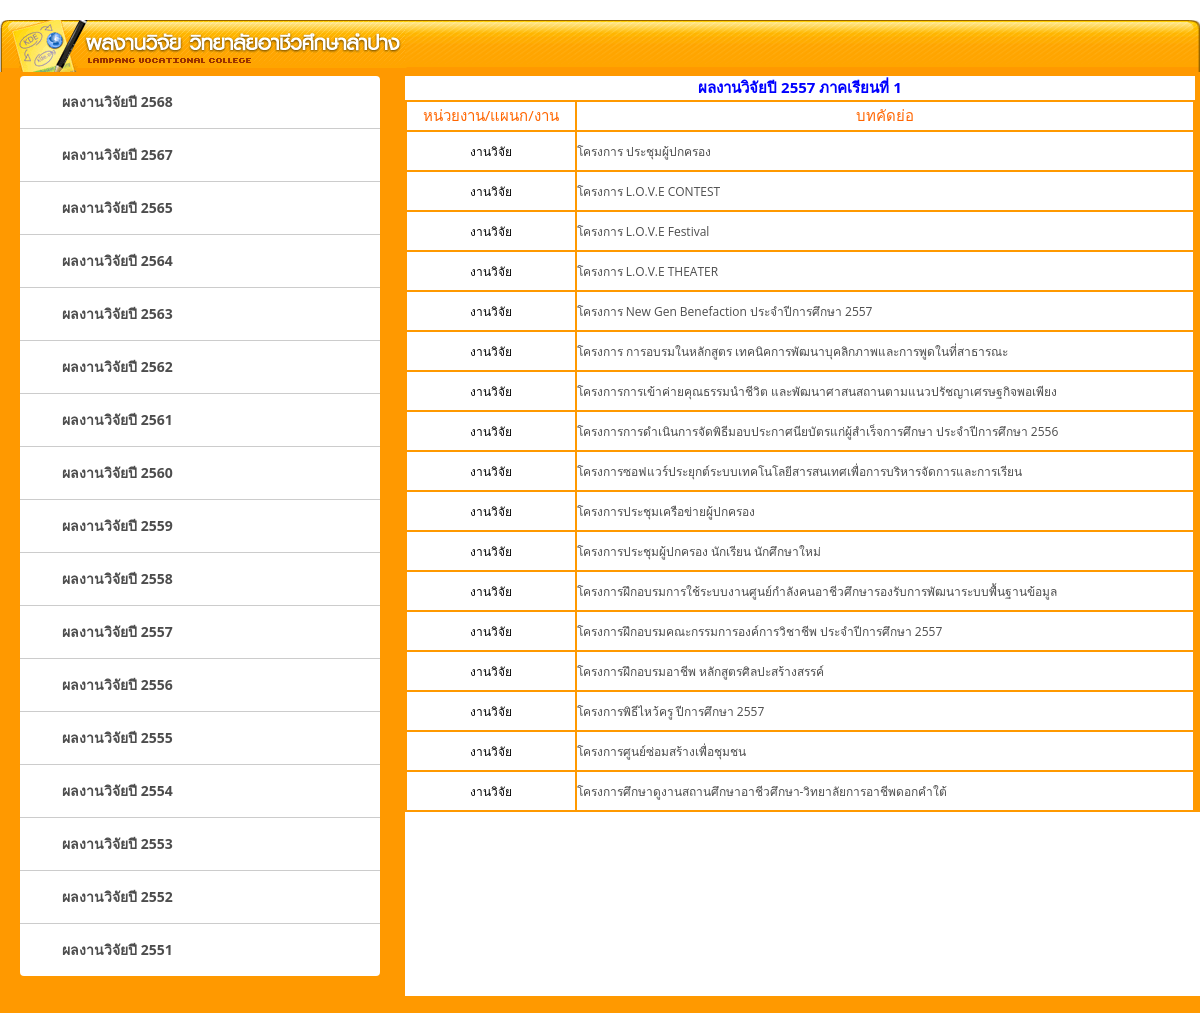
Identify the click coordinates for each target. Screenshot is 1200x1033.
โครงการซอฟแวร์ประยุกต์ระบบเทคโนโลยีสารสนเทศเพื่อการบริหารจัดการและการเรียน (799, 471)
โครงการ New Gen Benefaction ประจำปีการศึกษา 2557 (725, 311)
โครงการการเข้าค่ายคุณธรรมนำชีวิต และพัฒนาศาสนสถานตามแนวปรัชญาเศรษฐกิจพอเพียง (817, 391)
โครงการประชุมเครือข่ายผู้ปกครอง (666, 511)
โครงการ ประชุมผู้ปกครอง (644, 151)
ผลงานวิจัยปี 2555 (117, 737)
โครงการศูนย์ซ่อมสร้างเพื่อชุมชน (661, 751)
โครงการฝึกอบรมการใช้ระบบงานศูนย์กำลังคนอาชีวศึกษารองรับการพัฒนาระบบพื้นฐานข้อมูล (817, 591)
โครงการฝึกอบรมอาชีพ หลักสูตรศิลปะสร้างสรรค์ (700, 671)
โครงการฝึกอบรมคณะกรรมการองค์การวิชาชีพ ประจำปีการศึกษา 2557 (760, 631)
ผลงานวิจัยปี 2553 (117, 843)
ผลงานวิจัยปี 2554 (117, 790)
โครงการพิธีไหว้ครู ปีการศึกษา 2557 (671, 711)
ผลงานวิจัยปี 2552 (117, 896)
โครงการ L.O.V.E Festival (643, 231)
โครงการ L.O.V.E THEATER (648, 271)
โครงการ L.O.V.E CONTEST (649, 191)
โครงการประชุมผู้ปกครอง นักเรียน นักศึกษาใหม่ (699, 551)
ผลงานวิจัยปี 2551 (117, 949)
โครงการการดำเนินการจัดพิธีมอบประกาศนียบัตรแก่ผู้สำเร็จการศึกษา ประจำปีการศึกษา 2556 (818, 431)
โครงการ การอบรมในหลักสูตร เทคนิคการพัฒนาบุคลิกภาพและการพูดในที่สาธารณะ (792, 351)
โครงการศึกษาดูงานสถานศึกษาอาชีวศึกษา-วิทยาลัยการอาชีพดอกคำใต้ (762, 791)
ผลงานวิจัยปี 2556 (117, 684)
